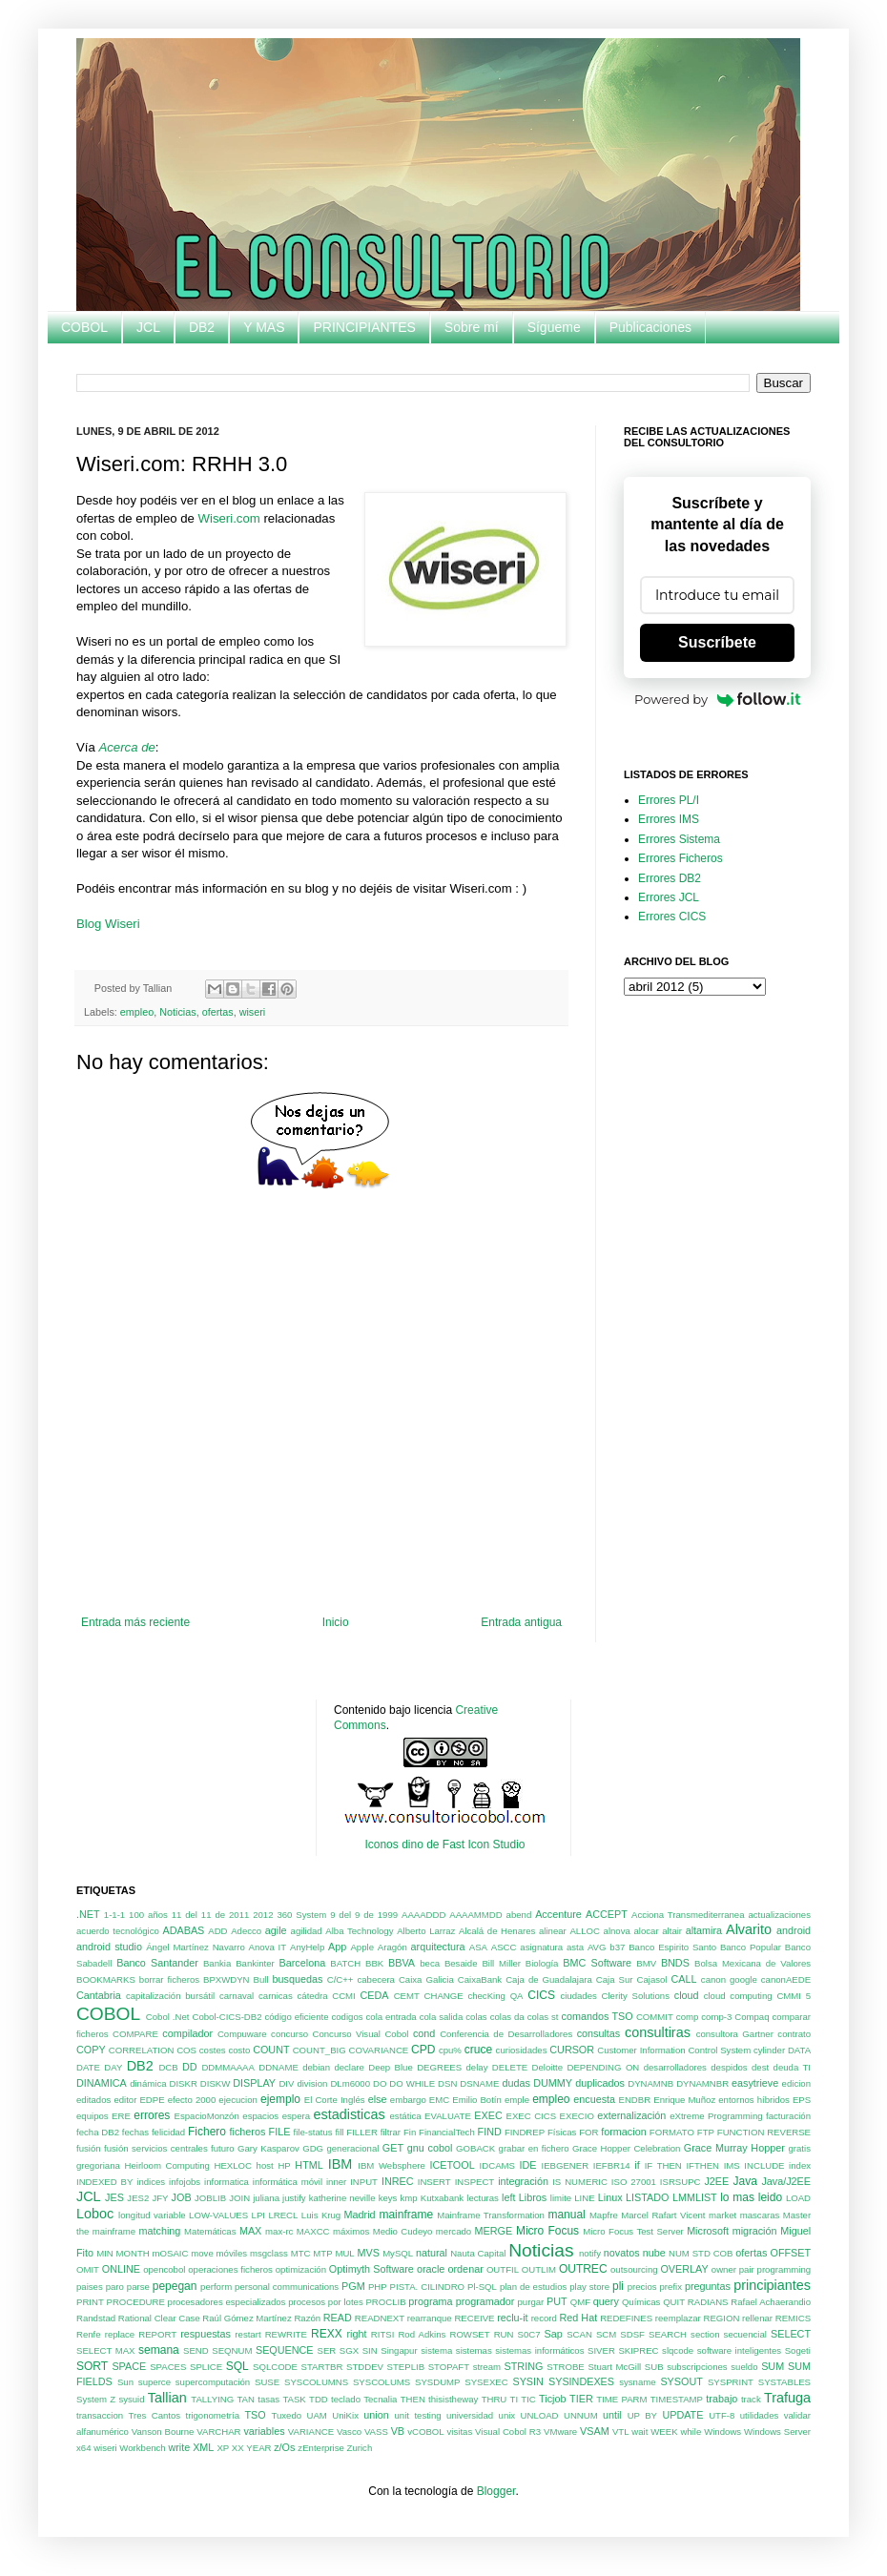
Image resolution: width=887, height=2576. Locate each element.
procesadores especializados (227, 2302)
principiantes (772, 2285)
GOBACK (475, 2148)
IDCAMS (497, 2165)
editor (124, 2099)
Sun (125, 2382)
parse (138, 2286)
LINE (584, 2198)
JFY (160, 2198)
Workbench (142, 2447)
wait (639, 2431)
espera (296, 2116)
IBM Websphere (391, 2165)
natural (431, 2252)
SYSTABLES (784, 2382)
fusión (88, 2148)
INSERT (434, 2181)
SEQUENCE (285, 2350)
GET (392, 2148)
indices (150, 2181)
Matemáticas (210, 2231)
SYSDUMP (437, 2382)
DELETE (509, 2067)
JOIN (239, 2198)
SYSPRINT (730, 2382)
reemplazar (678, 2318)
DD (189, 2066)
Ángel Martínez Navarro (195, 1947)
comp (687, 2016)
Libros (533, 2197)
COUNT (271, 2049)
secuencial (745, 2334)
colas (475, 2016)
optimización (301, 2269)
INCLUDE (764, 2165)
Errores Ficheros (680, 858)
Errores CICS (672, 916)
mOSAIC (171, 2253)
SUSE (267, 2382)
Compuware (242, 2034)
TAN (245, 2399)
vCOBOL (425, 2431)
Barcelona (302, 1962)
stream (487, 2366)
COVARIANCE (379, 2050)
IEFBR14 (611, 2165)
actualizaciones (779, 1914)
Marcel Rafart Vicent (663, 2215)
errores (152, 2115)
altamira (704, 1930)
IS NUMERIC (580, 2181)
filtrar (391, 2132)
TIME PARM (621, 2399)
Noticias (177, 1012)
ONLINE (121, 2269)
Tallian (167, 2397)
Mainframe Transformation (491, 2215)
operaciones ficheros (230, 2269)
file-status (313, 2132)
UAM (316, 2415)
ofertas (218, 1012)
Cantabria (98, 1995)
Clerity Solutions (636, 1995)
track (751, 2399)
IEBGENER (565, 2165)
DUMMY (552, 2083)
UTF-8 (721, 2415)
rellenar (757, 2318)
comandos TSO (597, 2016)
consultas (599, 2033)
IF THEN (663, 2165)
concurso (289, 2034)
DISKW (215, 2083)
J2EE (716, 2181)
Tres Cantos (154, 2415)
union (375, 2415)
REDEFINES (626, 2318)
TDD (318, 2399)
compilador (187, 2033)
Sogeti (798, 2350)
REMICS (793, 2318)
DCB (167, 2067)
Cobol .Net (168, 2016)
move (202, 2253)
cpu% (450, 2050)
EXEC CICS (531, 2116)
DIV (286, 2083)
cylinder (769, 2050)
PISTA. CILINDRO (427, 2286)
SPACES (168, 2366)
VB (397, 2431)
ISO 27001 (633, 2181)
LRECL (283, 2215)
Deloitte (548, 2067)
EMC (439, 2099)
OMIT (87, 2269)
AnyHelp (307, 1947)
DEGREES (439, 2067)
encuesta (594, 2099)
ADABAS (183, 1930)
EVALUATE (447, 2116)
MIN (104, 2253)
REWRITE (286, 2334)
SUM (772, 2366)
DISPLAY (254, 2083)
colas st (543, 2016)
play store (589, 2286)
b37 (617, 1947)
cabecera (375, 1979)
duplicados (600, 2083)
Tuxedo (286, 2415)
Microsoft (708, 2230)
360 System (301, 1914)
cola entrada (391, 2016)
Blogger (496, 2491)
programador (485, 2301)
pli (618, 2286)
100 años (148, 1914)
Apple (362, 1947)
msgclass (269, 2253)
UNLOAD (540, 2415)
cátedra (313, 1995)
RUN (504, 2334)
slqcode (677, 2350)
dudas (515, 2083)
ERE (121, 2116)
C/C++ (340, 1979)
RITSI (383, 2334)
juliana (266, 2198)
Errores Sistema (679, 839)
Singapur (399, 2350)
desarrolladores (675, 2067)
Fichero (207, 2131)
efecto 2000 (192, 2099)
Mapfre (603, 2215)
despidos (729, 2067)
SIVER (601, 2350)
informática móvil (287, 2181)
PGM (353, 2286)
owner (724, 2269)
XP (223, 2447)
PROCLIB (385, 2302)
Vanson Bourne (163, 2431)
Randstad (95, 2318)
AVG (597, 1947)
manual (566, 2214)
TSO (254, 2415)
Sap (554, 2333)
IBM (340, 2164)
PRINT (90, 2302)
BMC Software (597, 1962)
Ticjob (552, 2398)
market (722, 2215)
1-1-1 (114, 1914)
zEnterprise (321, 2447)
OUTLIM (539, 2269)
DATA (799, 2050)
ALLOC (584, 1931)
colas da (507, 2016)
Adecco (246, 1931)
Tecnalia (380, 2399)
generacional (352, 2148)
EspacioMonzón (207, 2116)
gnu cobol (430, 2148)
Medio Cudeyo (403, 2231)
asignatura (541, 1947)
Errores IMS (668, 819)
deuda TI (792, 2067)
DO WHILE (412, 2083)
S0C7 (529, 2334)
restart (247, 2334)
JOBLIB (210, 2198)
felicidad (168, 2132)
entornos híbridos (754, 2099)
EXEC (488, 2115)
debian (316, 2067)
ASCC (504, 1947)
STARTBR (322, 2366)
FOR (588, 2132)
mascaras (760, 2215)
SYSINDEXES (581, 2381)
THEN (413, 2399)
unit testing (418, 2415)
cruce (478, 2049)
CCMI (344, 1995)
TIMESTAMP (676, 2399)
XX (238, 2447)
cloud (686, 1995)
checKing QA (495, 1995)
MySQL (397, 2253)
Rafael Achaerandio (771, 2302)
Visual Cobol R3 (508, 2431)
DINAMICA (101, 2083)
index (800, 2165)
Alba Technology (359, 1931)
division (312, 2083)
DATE (88, 2067)
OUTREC (583, 2269)
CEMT (407, 1995)
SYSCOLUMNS (316, 2382)
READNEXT (379, 2318)
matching (160, 2230)
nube (654, 2252)
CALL (683, 1979)
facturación (788, 2116)
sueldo (744, 2366)
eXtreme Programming (716, 2116)
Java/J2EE (786, 2181)
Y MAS (263, 327)
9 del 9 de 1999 (364, 1914)
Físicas (561, 2132)
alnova (617, 1931)
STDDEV (364, 2366)
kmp (409, 2198)
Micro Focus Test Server (633, 2231)
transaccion (99, 2415)
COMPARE (135, 2034)
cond (424, 2033)
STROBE (565, 2366)
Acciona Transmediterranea (688, 1914)
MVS (369, 2252)
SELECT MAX (105, 2350)
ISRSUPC (680, 2181)
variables (263, 2431)
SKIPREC (638, 2350)
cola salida (442, 2016)
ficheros (248, 2131)
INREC (398, 2181)
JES (114, 2197)
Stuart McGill (614, 2366)
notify (590, 2253)
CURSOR (571, 2049)
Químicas (641, 2302)
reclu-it (512, 2317)
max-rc (279, 2231)
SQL (237, 2366)
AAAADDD (423, 1914)
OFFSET (790, 2252)
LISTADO (647, 2197)
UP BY (642, 2415)
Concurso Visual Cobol (360, 2034)
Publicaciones (650, 327)
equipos (92, 2116)
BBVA (401, 1962)
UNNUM (581, 2415)
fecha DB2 (97, 2132)
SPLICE (206, 2366)
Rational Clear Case (159, 2318)
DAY (113, 2067)
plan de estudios (533, 2286)
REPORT (157, 2334)
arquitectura (438, 1946)
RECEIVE (474, 2318)
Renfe (88, 2334)
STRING (524, 2366)
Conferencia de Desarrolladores (506, 2034)
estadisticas (349, 2114)
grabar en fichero (534, 2148)
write (179, 2447)
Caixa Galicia (426, 1979)
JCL (148, 327)
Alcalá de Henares (497, 1931)
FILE (280, 2131)
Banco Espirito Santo (672, 1947)
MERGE (494, 2230)
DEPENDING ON (603, 2067)
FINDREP (525, 2132)
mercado (453, 2231)
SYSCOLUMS (381, 2382)
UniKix (345, 2415)
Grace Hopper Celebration (626, 2148)
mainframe (406, 2214)
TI (514, 2399)
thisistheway (453, 2399)
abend (519, 1914)
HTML (308, 2165)
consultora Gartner (735, 2034)
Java (744, 2181)
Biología (542, 1963)
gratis (800, 2148)
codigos (346, 2016)
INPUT (364, 2181)
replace (119, 2334)
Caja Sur (614, 1979)
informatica (226, 2181)
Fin (409, 2132)
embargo (408, 2099)
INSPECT (475, 2181)
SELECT (791, 2333)
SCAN (579, 2334)
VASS (376, 2431)
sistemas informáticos (539, 2350)
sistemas (474, 2350)
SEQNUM (232, 2350)
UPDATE (682, 2415)
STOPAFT (448, 2366)
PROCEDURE (136, 2302)
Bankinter (255, 1963)
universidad (469, 2415)
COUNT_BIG (319, 2050)
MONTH (133, 2253)
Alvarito (749, 1929)
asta (575, 1947)
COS (186, 2050)
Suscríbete (717, 642)
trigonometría (213, 2415)
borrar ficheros (169, 1979)
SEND (196, 2350)
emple (517, 2099)
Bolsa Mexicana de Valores (752, 1963)
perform (216, 2286)
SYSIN (527, 2381)
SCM (606, 2334)
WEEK (663, 2431)
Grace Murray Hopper (734, 2148)
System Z (95, 2399)
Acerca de (126, 747)
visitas (460, 2431)
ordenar (466, 2269)
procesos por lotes (325, 2302)
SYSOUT (681, 2381)
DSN (447, 2083)
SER (327, 2350)
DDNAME (278, 2067)
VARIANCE (311, 2431)
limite (560, 2198)
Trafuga (787, 2397)
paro (115, 2286)
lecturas (482, 2198)
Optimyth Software (371, 2269)
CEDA (375, 1995)
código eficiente (296, 2016)
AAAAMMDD (475, 1914)
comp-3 (716, 2016)
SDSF (632, 2334)
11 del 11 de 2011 (211, 1914)
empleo (137, 1012)
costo (239, 2050)
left (508, 2197)
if (636, 2165)
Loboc (94, 2213)
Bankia (217, 1963)
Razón (307, 2318)
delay (477, 2067)
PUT (557, 2301)
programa (430, 2301)
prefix (671, 2286)
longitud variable (152, 2215)
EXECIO (577, 2116)
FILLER (362, 2132)
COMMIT (654, 2016)
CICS (541, 1995)
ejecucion (238, 2099)
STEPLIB (405, 2366)
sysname (637, 2382)
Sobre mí (471, 327)
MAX (250, 2230)
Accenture (558, 1914)
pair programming (775, 2269)
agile (276, 1930)
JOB (182, 2197)
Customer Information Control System (674, 2050)
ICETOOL (451, 2165)
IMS (732, 2165)
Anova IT (268, 1947)
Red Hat (579, 2317)
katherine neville (342, 2198)
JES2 (138, 2198)
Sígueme (554, 327)
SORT (92, 2366)
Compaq (751, 2016)
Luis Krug (320, 2215)
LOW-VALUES (218, 2215)
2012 (263, 1914)
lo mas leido (751, 2197)
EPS (802, 2099)
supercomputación (212, 2382)
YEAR (258, 2447)
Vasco (349, 2431)
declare (348, 2067)
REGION (721, 2318)
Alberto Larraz (426, 1931)
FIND (490, 2131)
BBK (374, 1963)
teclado (346, 2399)
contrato (794, 2034)
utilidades (759, 2415)
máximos (351, 2231)
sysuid (131, 2399)
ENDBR (635, 2099)
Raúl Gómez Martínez (246, 2318)
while (690, 2431)
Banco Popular (750, 1947)
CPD (423, 2049)
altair (672, 1931)
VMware (560, 2431)
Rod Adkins (421, 2334)
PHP (377, 2286)
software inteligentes (739, 2350)
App (337, 1946)
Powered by (717, 699)
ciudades (578, 1995)
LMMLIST (694, 2197)
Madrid (360, 2214)
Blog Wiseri (108, 924)
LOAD (798, 2198)
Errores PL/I (668, 800)
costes (212, 2050)
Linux (610, 2197)
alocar (645, 1931)
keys (388, 2198)
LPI (258, 2215)
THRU (494, 2399)
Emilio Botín (477, 2099)
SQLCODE (275, 2366)
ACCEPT (607, 1914)
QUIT (674, 2302)
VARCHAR (218, 2431)
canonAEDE (786, 1979)
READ (337, 2317)
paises (89, 2286)
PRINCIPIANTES (364, 327)
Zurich (360, 2447)
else (377, 2099)
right (356, 2333)
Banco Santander (157, 1962)
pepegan (175, 2286)
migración (754, 2230)
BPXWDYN (226, 1979)
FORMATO (672, 2132)
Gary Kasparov (268, 2148)
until (612, 2415)
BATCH (345, 1963)
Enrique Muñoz (684, 2099)
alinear (553, 1931)
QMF (580, 2302)
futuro (223, 2148)
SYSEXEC (485, 2382)
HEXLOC (233, 2165)
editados (93, 2099)
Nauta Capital (477, 2253)
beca (430, 1963)
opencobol (164, 2269)
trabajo (721, 2398)
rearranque (429, 2318)
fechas (135, 2132)
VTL (620, 2431)
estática (406, 2116)
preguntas (708, 2286)
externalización (631, 2115)
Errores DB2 (669, 878)
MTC (301, 2253)
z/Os (284, 2447)
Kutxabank (442, 2198)
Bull (261, 1979)
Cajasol (651, 1979)
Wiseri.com (229, 518)
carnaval (236, 1995)
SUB (654, 2366)
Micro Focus (547, 2230)
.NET (88, 1914)
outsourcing (634, 2269)
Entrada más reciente (135, 1622)
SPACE (129, 2366)
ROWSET (469, 2334)
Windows (722, 2431)
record (544, 2318)
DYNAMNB (650, 2083)
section (705, 2334)
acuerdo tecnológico (117, 1931)
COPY (91, 2049)
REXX (326, 2333)
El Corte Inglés (334, 2099)
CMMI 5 (793, 1995)
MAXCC (313, 2231)
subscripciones (697, 2366)
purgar (531, 2302)
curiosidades (521, 2050)
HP (284, 2165)
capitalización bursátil (170, 1995)
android (793, 1930)
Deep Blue (390, 2067)
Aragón (392, 1947)
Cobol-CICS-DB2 (226, 2016)
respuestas (205, 2333)
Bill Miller (501, 1963)
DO (379, 2083)
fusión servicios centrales (156, 2148)
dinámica (148, 2083)
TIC (528, 2399)
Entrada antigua (521, 1622)
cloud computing (738, 1995)
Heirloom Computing (167, 2165)
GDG (312, 2148)
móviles (232, 2253)
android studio (109, 1946)
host (265, 2165)
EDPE (151, 2099)
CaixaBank (480, 1979)
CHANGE (444, 1995)
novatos (622, 2252)
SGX (349, 2350)
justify (294, 2198)
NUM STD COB (700, 2253)
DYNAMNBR (702, 2083)
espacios (260, 2116)
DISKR (183, 2083)
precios (642, 2286)
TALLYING (212, 2399)
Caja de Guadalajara (548, 1979)
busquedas (298, 1979)
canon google (729, 1979)
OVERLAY (684, 2269)
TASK (293, 2399)
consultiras (658, 2032)
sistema (436, 2350)
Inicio (335, 1622)
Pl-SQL (482, 2286)
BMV (646, 1963)
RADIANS (708, 2302)
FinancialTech (447, 2132)
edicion (796, 2083)
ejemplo (280, 2099)
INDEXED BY (104, 2181)
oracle (430, 2269)
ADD (217, 1931)
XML (203, 2447)
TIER (581, 2398)
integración (523, 2181)
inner (336, 2181)
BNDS (675, 1962)
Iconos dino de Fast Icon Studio (444, 1844)
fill (339, 2132)
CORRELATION (142, 2050)
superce (154, 2382)
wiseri (252, 1012)
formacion (623, 2131)
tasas (268, 2399)
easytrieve (755, 2083)
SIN (370, 2350)
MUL (344, 2253)
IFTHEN (702, 2165)
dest (760, 2067)
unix (507, 2415)
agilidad (306, 1931)
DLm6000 (350, 2083)
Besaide (461, 1963)
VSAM (594, 2431)
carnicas (275, 1995)
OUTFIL (502, 2269)
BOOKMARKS (105, 1979)
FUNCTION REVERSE (764, 2132)
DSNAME (479, 2083)
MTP (322, 2253)
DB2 (202, 327)
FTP (705, 2132)
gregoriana (98, 2165)
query (606, 2301)
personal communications (287, 2286)
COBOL (84, 327)
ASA (478, 1947)
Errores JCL (668, 897)
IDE (528, 2165)
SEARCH (668, 2334)
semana (158, 2350)
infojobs (184, 2181)
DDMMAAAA (227, 2067)
